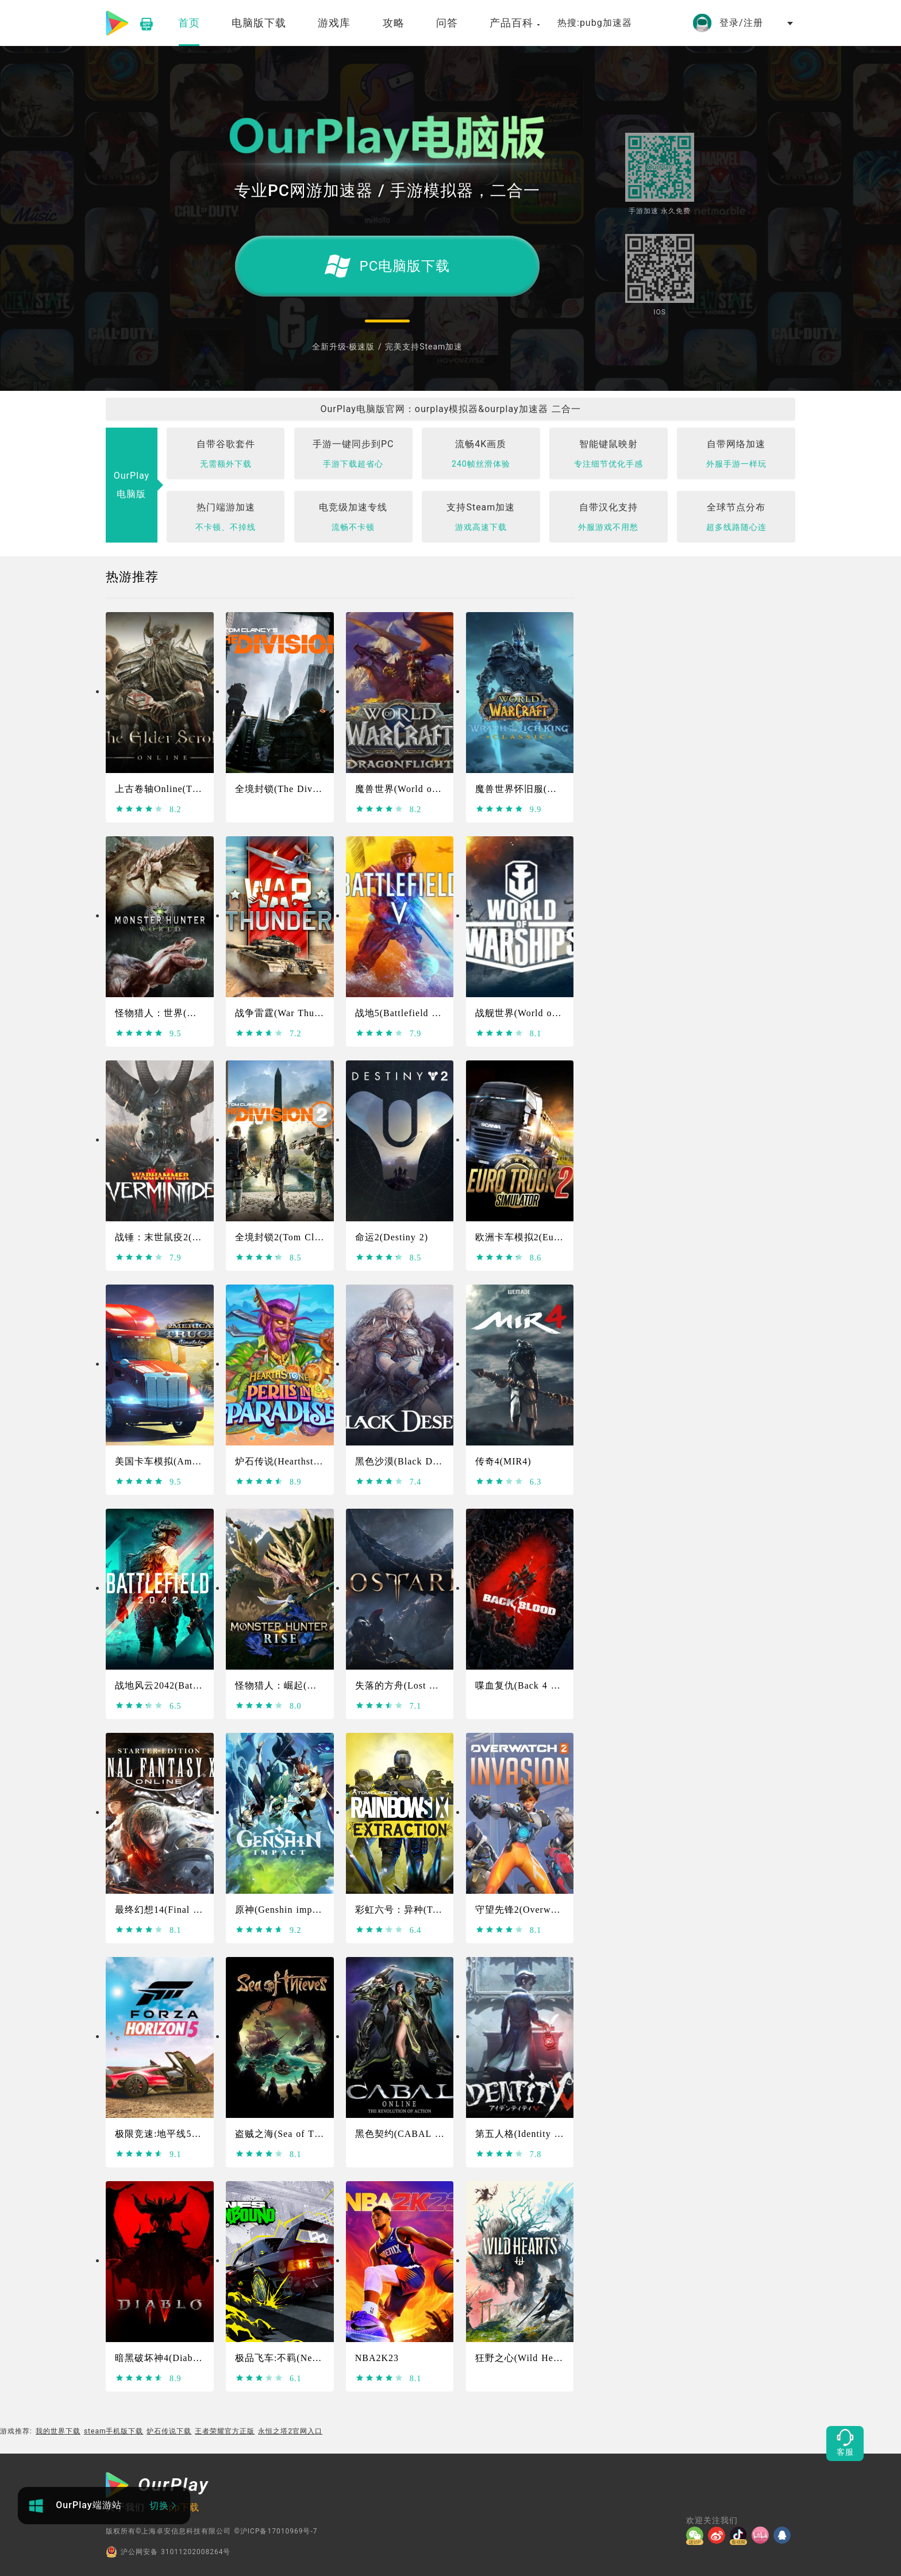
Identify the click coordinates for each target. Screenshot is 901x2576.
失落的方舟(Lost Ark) (402, 1685)
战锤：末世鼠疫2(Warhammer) (180, 1237)
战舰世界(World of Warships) (538, 1013)
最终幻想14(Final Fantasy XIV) (183, 1909)
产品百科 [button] (515, 23)
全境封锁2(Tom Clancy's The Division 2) (323, 1237)
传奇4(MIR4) (503, 1461)
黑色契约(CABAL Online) (411, 2134)
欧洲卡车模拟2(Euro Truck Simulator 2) (561, 1237)
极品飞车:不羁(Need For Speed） (307, 2358)
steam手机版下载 (114, 2431)
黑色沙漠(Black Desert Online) (421, 1461)
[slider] (139, 809)
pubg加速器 (606, 22)
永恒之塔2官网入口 (290, 2431)
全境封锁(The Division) (286, 789)
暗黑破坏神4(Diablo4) (162, 2358)
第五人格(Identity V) (520, 2134)
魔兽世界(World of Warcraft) (417, 789)
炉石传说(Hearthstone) (283, 1461)
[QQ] (784, 2535)
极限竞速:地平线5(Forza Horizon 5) (192, 2134)
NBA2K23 (377, 2358)
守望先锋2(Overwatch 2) (528, 1909)
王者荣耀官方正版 (225, 2431)
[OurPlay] (157, 2486)
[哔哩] (762, 2535)
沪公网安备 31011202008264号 (168, 2552)
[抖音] (741, 2535)
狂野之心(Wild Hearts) (524, 2358)
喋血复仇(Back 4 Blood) (527, 1685)
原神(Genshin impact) (282, 1909)
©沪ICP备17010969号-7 (275, 2531)
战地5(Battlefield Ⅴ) (400, 1013)
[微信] (697, 2535)
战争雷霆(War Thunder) (286, 1013)
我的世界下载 (58, 2431)
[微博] (719, 2535)
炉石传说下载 (169, 2431)
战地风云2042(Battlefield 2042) (183, 1685)
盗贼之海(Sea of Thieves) (290, 2134)
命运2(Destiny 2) (391, 1237)
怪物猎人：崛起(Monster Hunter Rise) (317, 1685)
